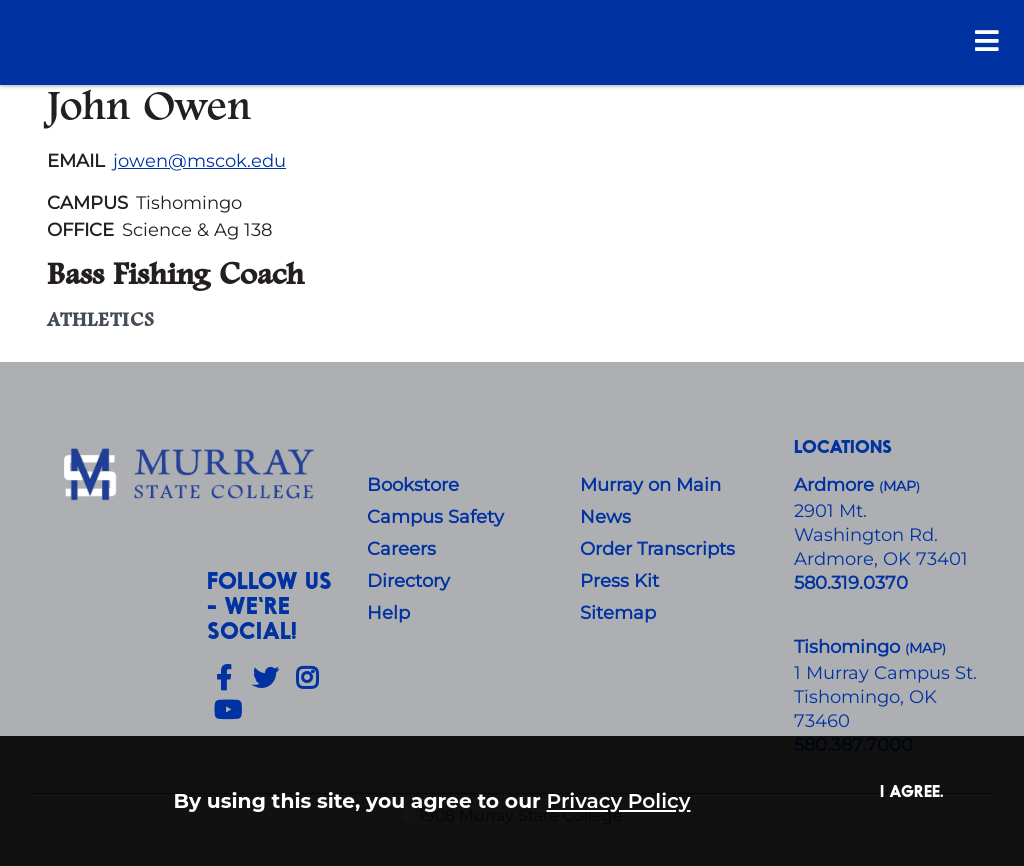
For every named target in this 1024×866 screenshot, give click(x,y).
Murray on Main (650, 485)
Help (388, 613)
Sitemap (618, 613)
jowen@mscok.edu (199, 161)
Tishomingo (849, 647)
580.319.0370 (851, 583)
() (925, 648)
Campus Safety (435, 517)
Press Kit (619, 581)
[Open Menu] (987, 40)
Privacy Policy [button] (619, 800)
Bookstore (413, 485)
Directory (408, 581)
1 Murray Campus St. (885, 673)
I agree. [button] (912, 790)
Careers (401, 549)
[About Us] (192, 475)
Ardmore (836, 485)
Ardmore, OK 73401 (881, 559)
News (605, 517)
